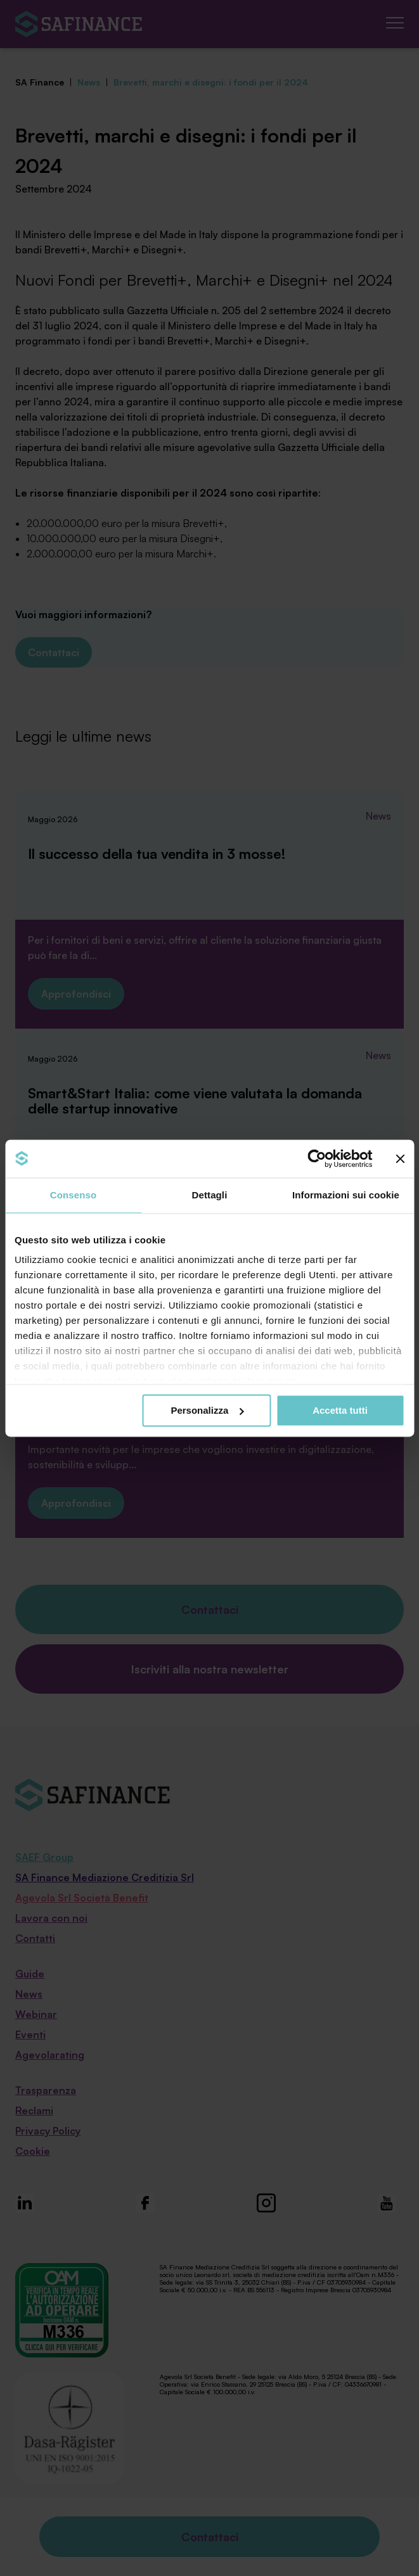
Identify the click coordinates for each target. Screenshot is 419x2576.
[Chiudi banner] (400, 1158)
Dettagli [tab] (210, 1195)
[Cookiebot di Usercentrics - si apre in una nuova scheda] (316, 1158)
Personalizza (207, 1410)
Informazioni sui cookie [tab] (345, 1195)
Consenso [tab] (73, 1195)
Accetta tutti (340, 1410)
